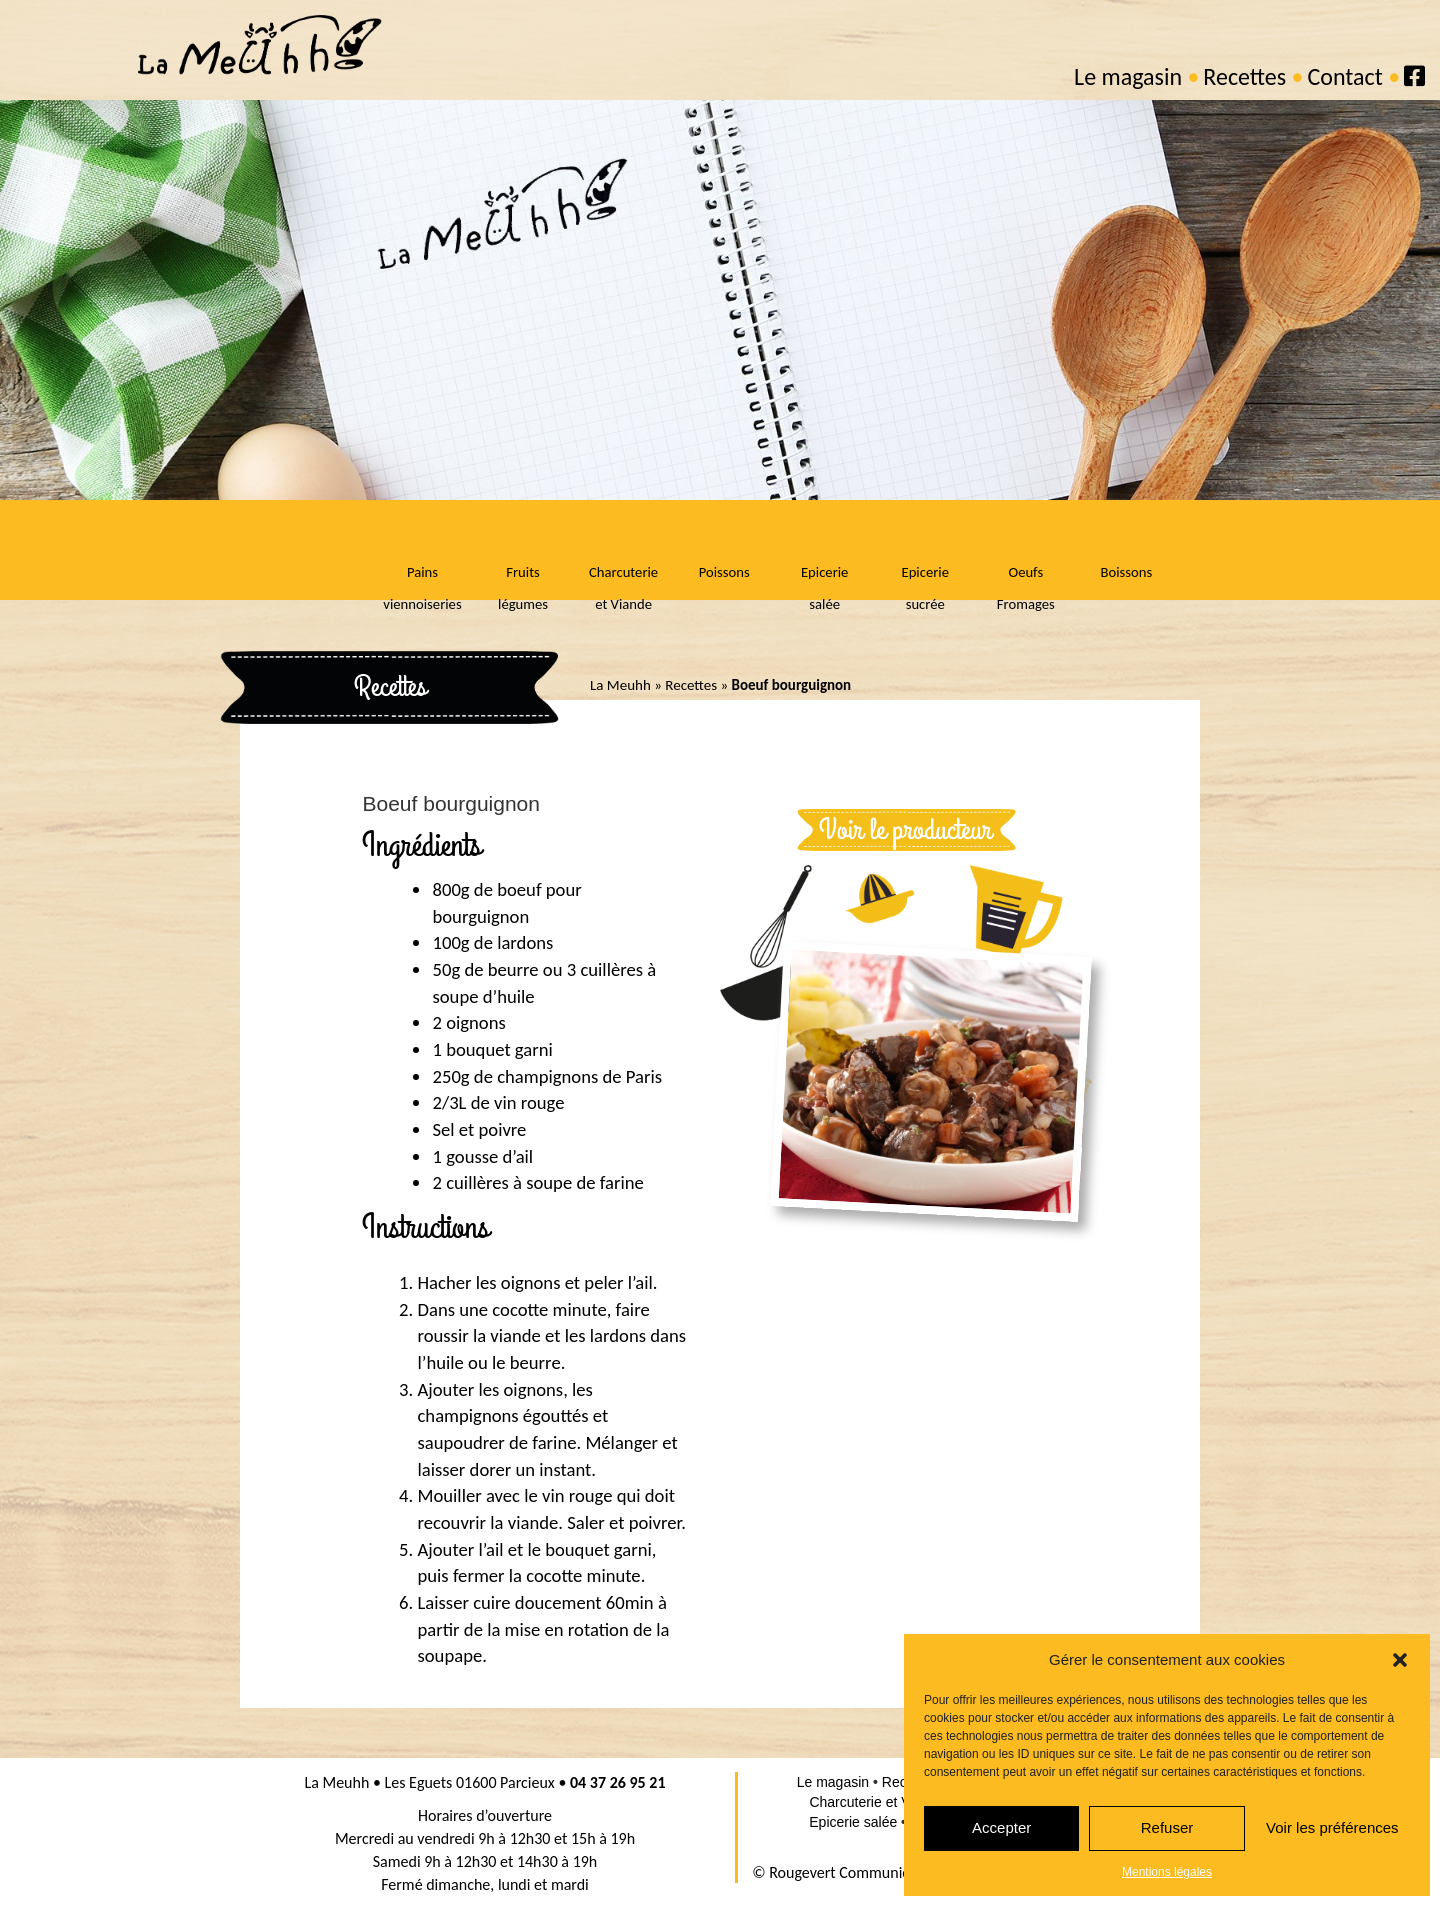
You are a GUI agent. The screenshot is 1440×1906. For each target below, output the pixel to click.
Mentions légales (1167, 1872)
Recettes (1244, 76)
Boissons (1126, 572)
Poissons (724, 572)
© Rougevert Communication (847, 1872)
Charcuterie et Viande (623, 588)
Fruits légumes (523, 588)
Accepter (1001, 1827)
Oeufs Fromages (1026, 588)
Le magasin (1128, 76)
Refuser (1167, 1827)
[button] (1400, 1660)
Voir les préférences (1332, 1827)
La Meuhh (620, 685)
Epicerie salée (824, 588)
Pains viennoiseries (422, 588)
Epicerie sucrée (924, 588)
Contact (1344, 76)
